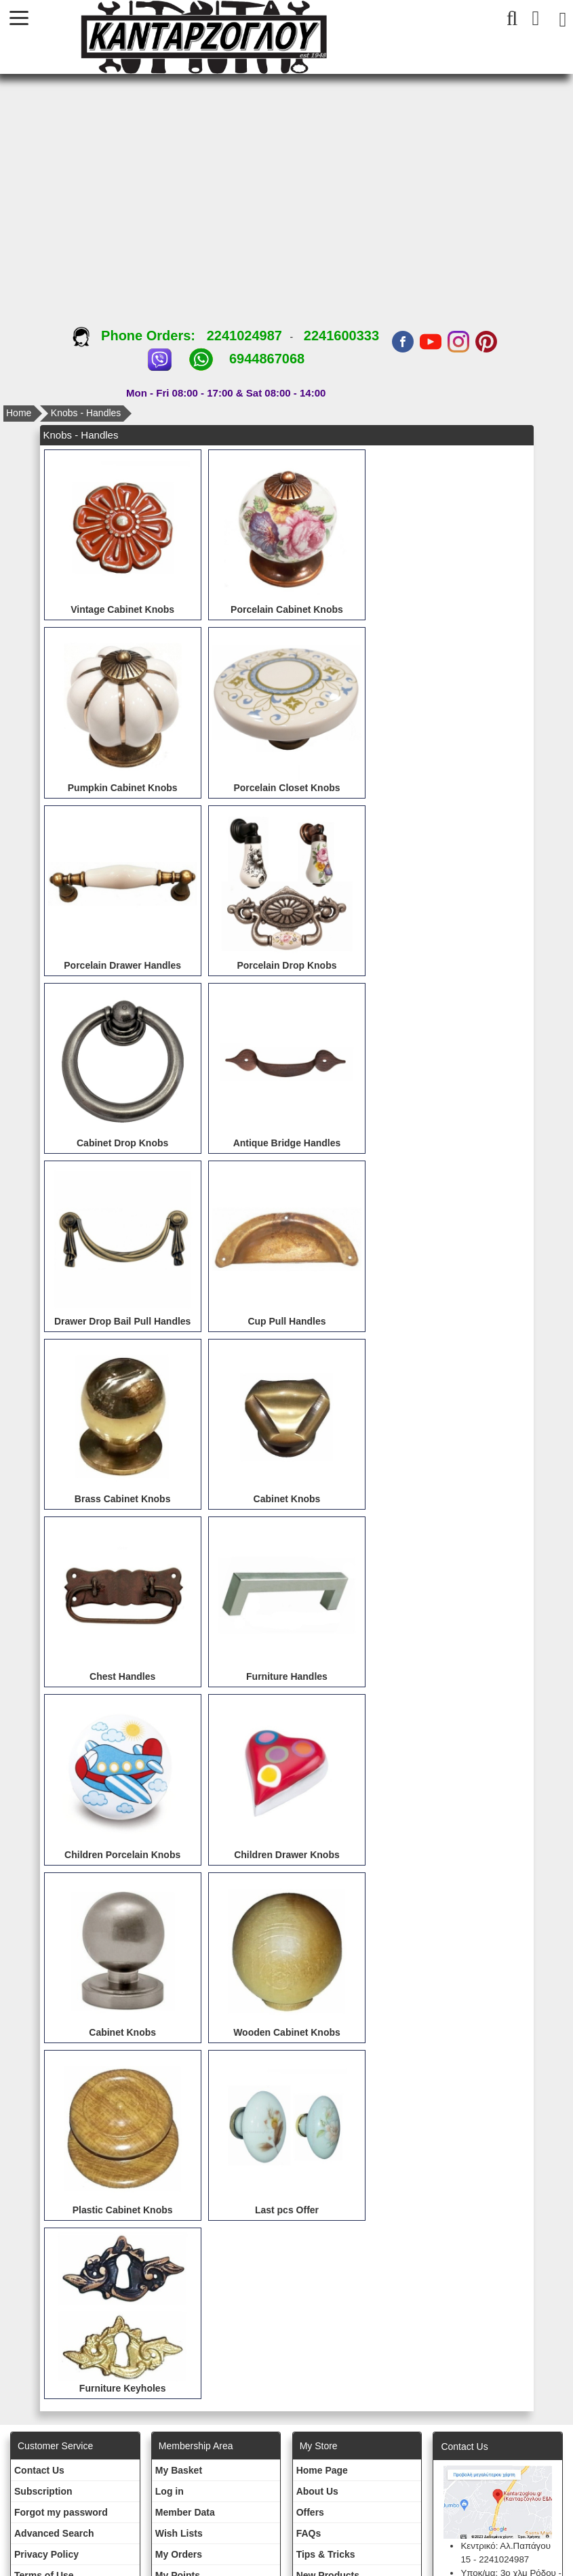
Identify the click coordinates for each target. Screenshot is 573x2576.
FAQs (308, 2533)
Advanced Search (54, 2533)
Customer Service (55, 2445)
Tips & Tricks (325, 2554)
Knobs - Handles (86, 412)
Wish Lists (179, 2533)
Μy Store (319, 2445)
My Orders (178, 2554)
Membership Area (196, 2445)
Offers (310, 2512)
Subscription (43, 2491)
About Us (317, 2491)
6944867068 (266, 358)
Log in (169, 2491)
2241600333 (341, 335)
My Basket (178, 2470)
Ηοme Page (322, 2470)
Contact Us (39, 2470)
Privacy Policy (46, 2554)
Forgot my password (61, 2512)
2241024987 (244, 335)
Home (18, 412)
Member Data (185, 2512)
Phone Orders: (139, 335)
